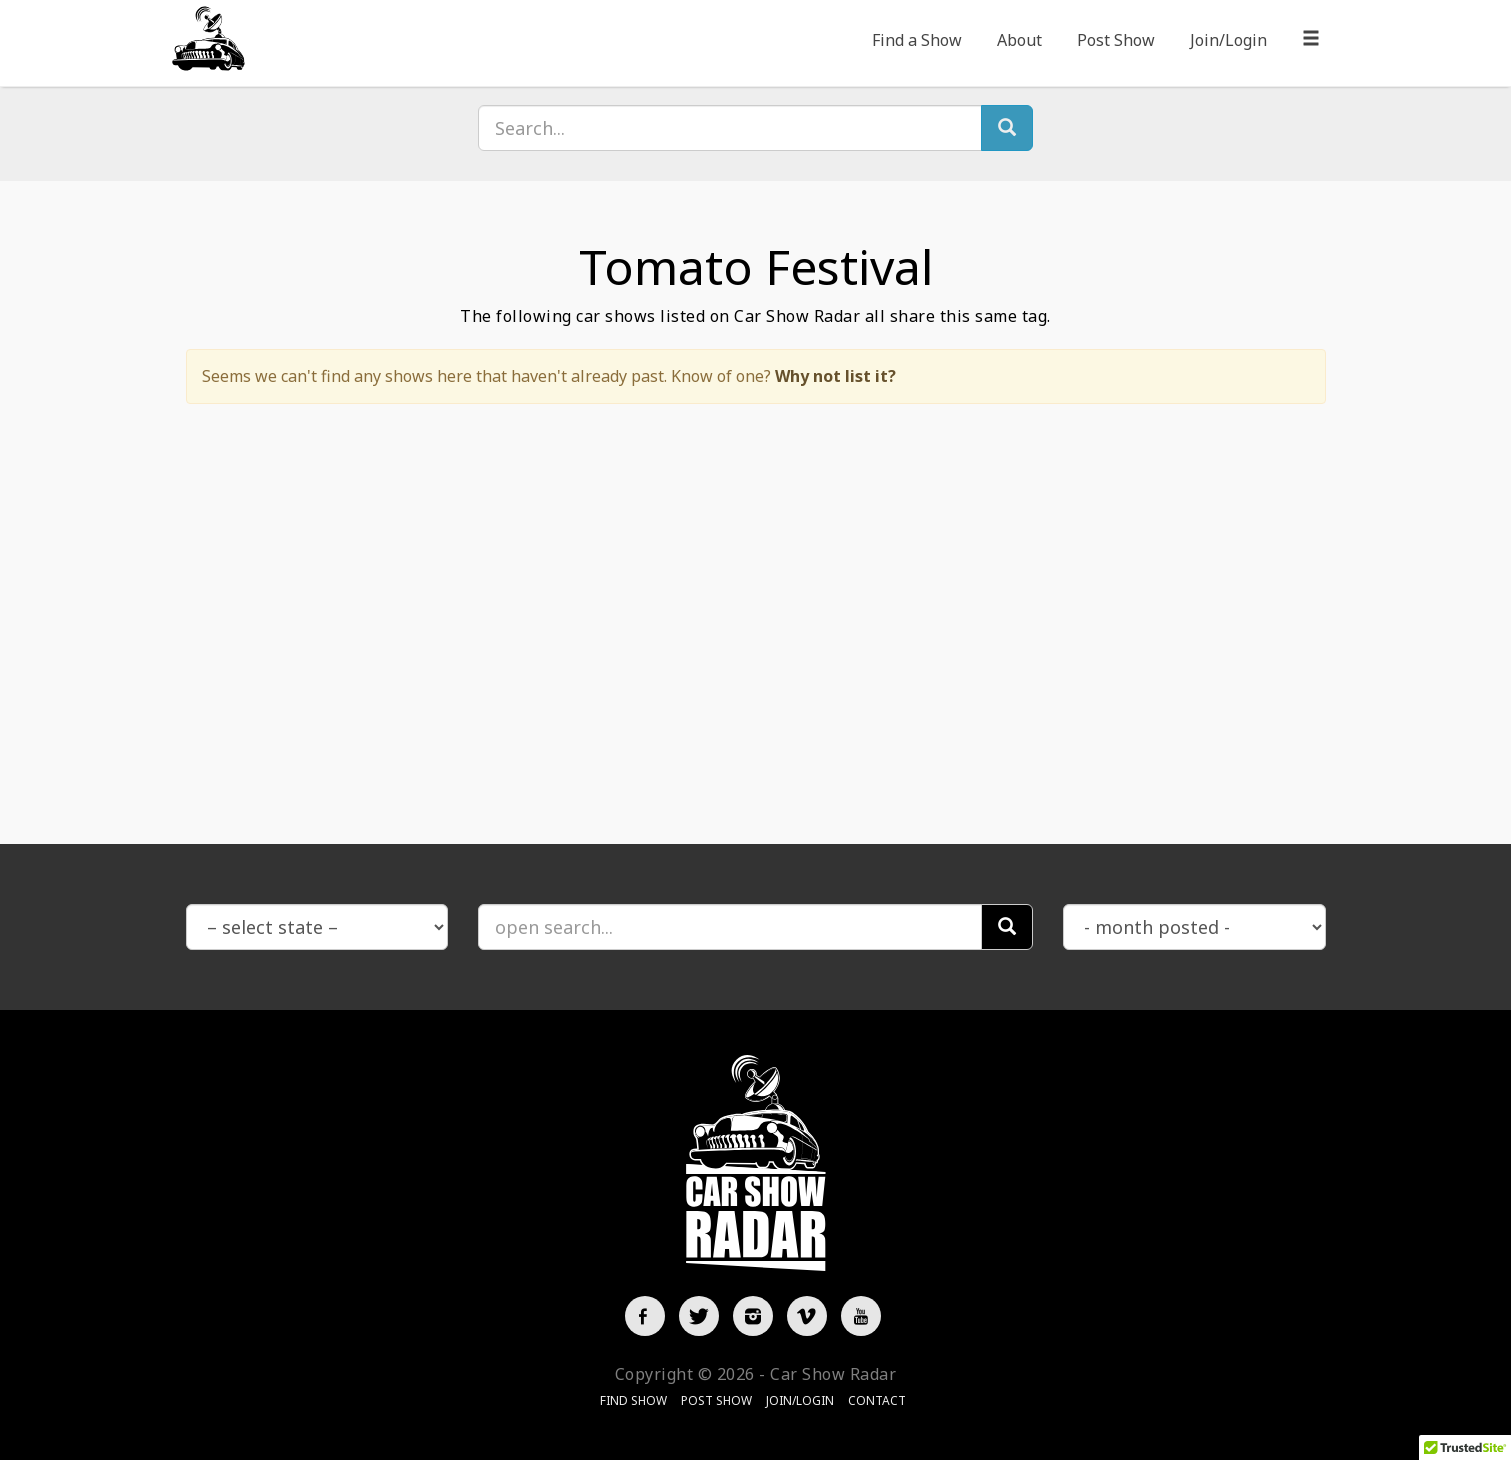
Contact (877, 1400)
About (1019, 40)
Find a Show (917, 40)
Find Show (633, 1400)
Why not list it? (835, 376)
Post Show (1116, 40)
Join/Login (1228, 40)
